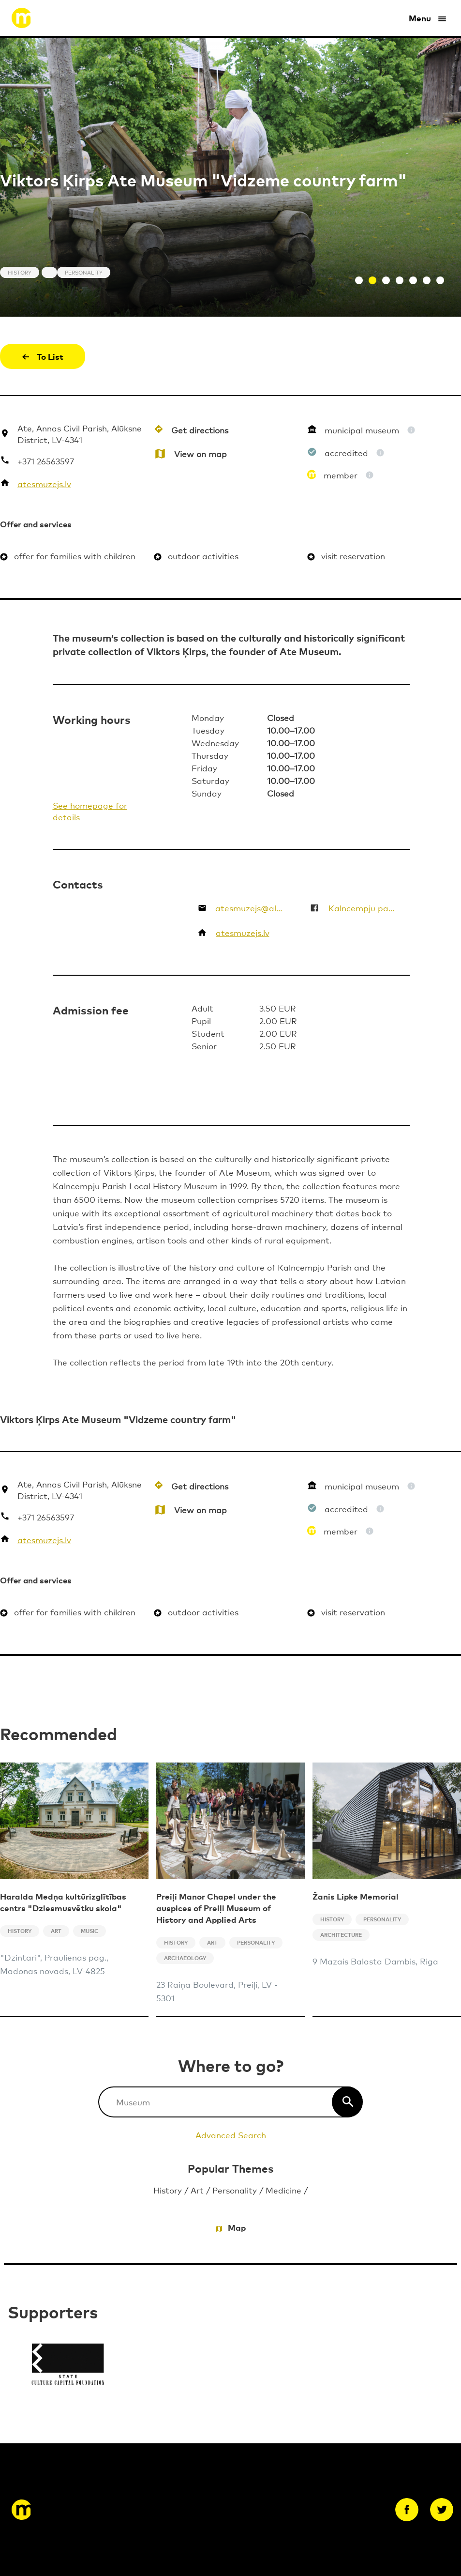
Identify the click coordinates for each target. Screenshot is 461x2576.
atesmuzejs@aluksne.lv (250, 907)
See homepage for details (90, 810)
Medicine (283, 2189)
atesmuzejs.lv (44, 483)
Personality (234, 2189)
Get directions (199, 429)
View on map (200, 453)
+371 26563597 (45, 460)
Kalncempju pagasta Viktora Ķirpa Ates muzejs (362, 907)
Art (197, 2189)
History (167, 2189)
